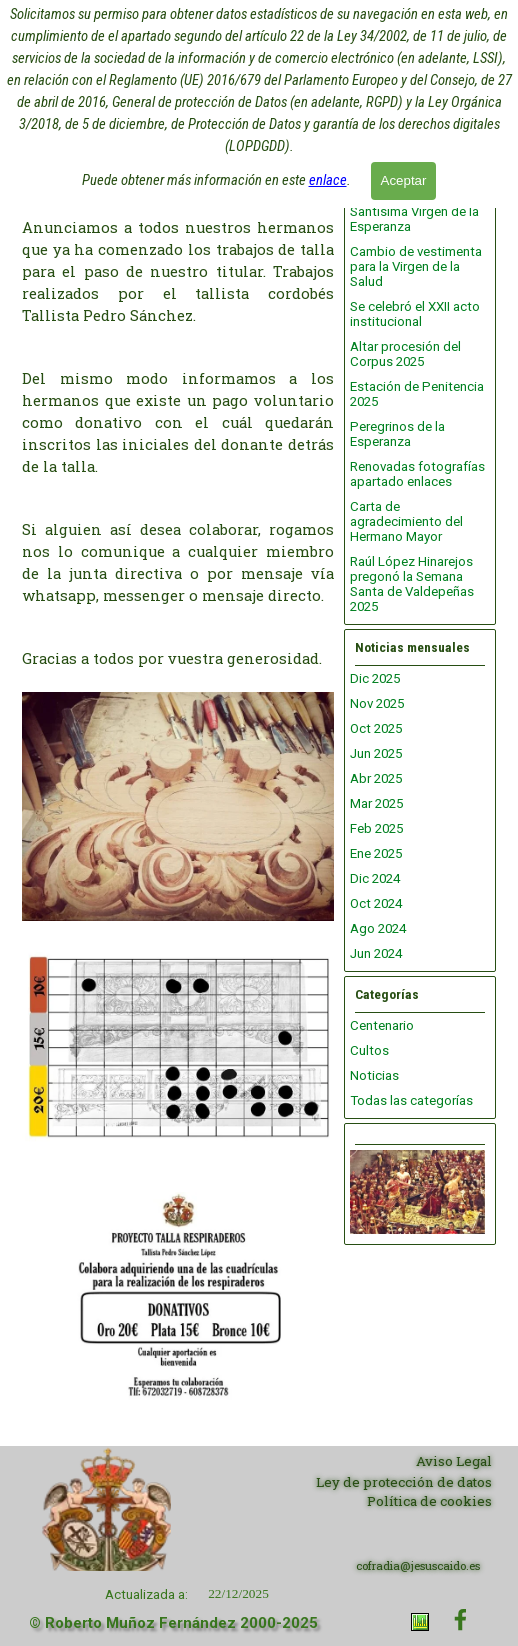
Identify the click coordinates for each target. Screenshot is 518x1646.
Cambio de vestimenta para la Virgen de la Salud (416, 266)
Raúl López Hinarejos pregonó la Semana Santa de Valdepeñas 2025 (412, 584)
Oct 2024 (376, 903)
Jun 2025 (376, 753)
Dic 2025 (375, 678)
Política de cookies (429, 1501)
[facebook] (460, 1619)
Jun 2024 (376, 953)
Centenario (382, 1025)
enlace (328, 178)
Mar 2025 (376, 803)
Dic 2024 (375, 878)
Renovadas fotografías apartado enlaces (417, 474)
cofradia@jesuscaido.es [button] (418, 1565)
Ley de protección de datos (404, 1482)
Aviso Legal (454, 1461)
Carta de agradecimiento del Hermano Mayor (406, 521)
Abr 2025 (376, 778)
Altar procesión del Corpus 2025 (405, 354)
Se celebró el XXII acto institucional (415, 314)
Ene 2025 (376, 853)
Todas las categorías (411, 1100)
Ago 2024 (378, 928)
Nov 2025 (377, 703)
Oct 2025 (376, 728)
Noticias (374, 1075)
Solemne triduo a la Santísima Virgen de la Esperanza (414, 211)
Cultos (369, 1050)
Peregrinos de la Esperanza (397, 434)
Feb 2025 (376, 828)
